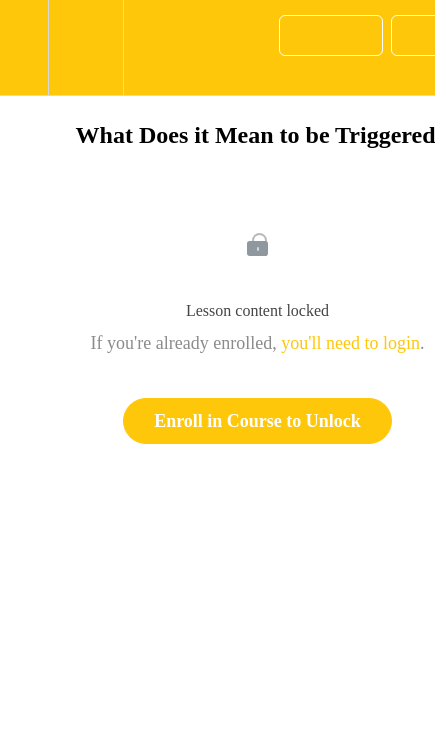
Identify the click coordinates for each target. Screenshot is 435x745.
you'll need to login (350, 343)
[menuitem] (85, 47)
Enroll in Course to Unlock (257, 421)
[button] (24, 47)
